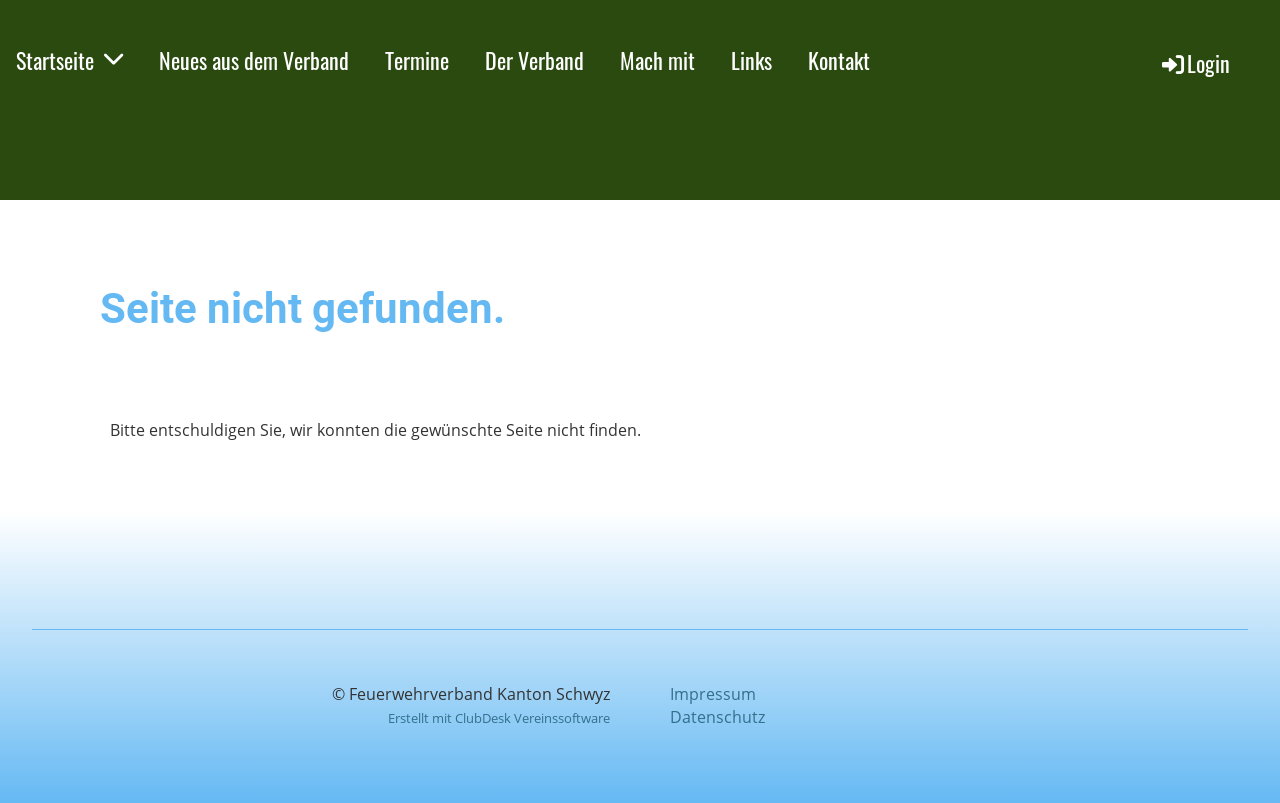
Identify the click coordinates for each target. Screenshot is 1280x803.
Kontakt (839, 60)
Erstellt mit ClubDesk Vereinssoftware (499, 718)
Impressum (713, 694)
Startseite (69, 60)
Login (1194, 63)
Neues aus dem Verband (254, 60)
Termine (417, 60)
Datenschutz (717, 717)
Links (751, 60)
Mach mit (657, 60)
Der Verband (534, 60)
